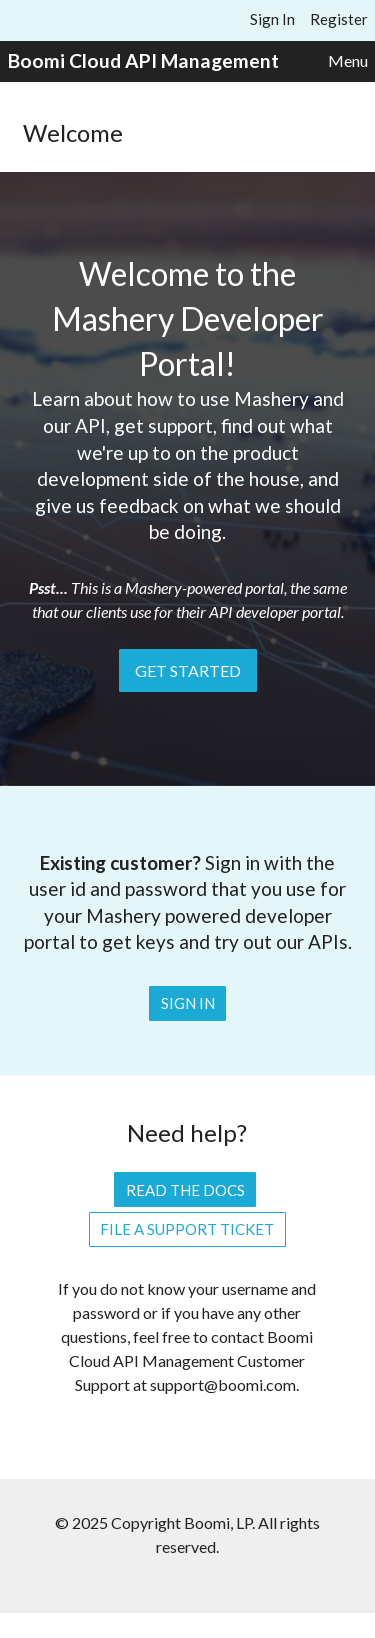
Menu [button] (348, 60)
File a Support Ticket (187, 1229)
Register (339, 19)
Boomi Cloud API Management (143, 60)
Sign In (272, 19)
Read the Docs (185, 1190)
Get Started (188, 670)
